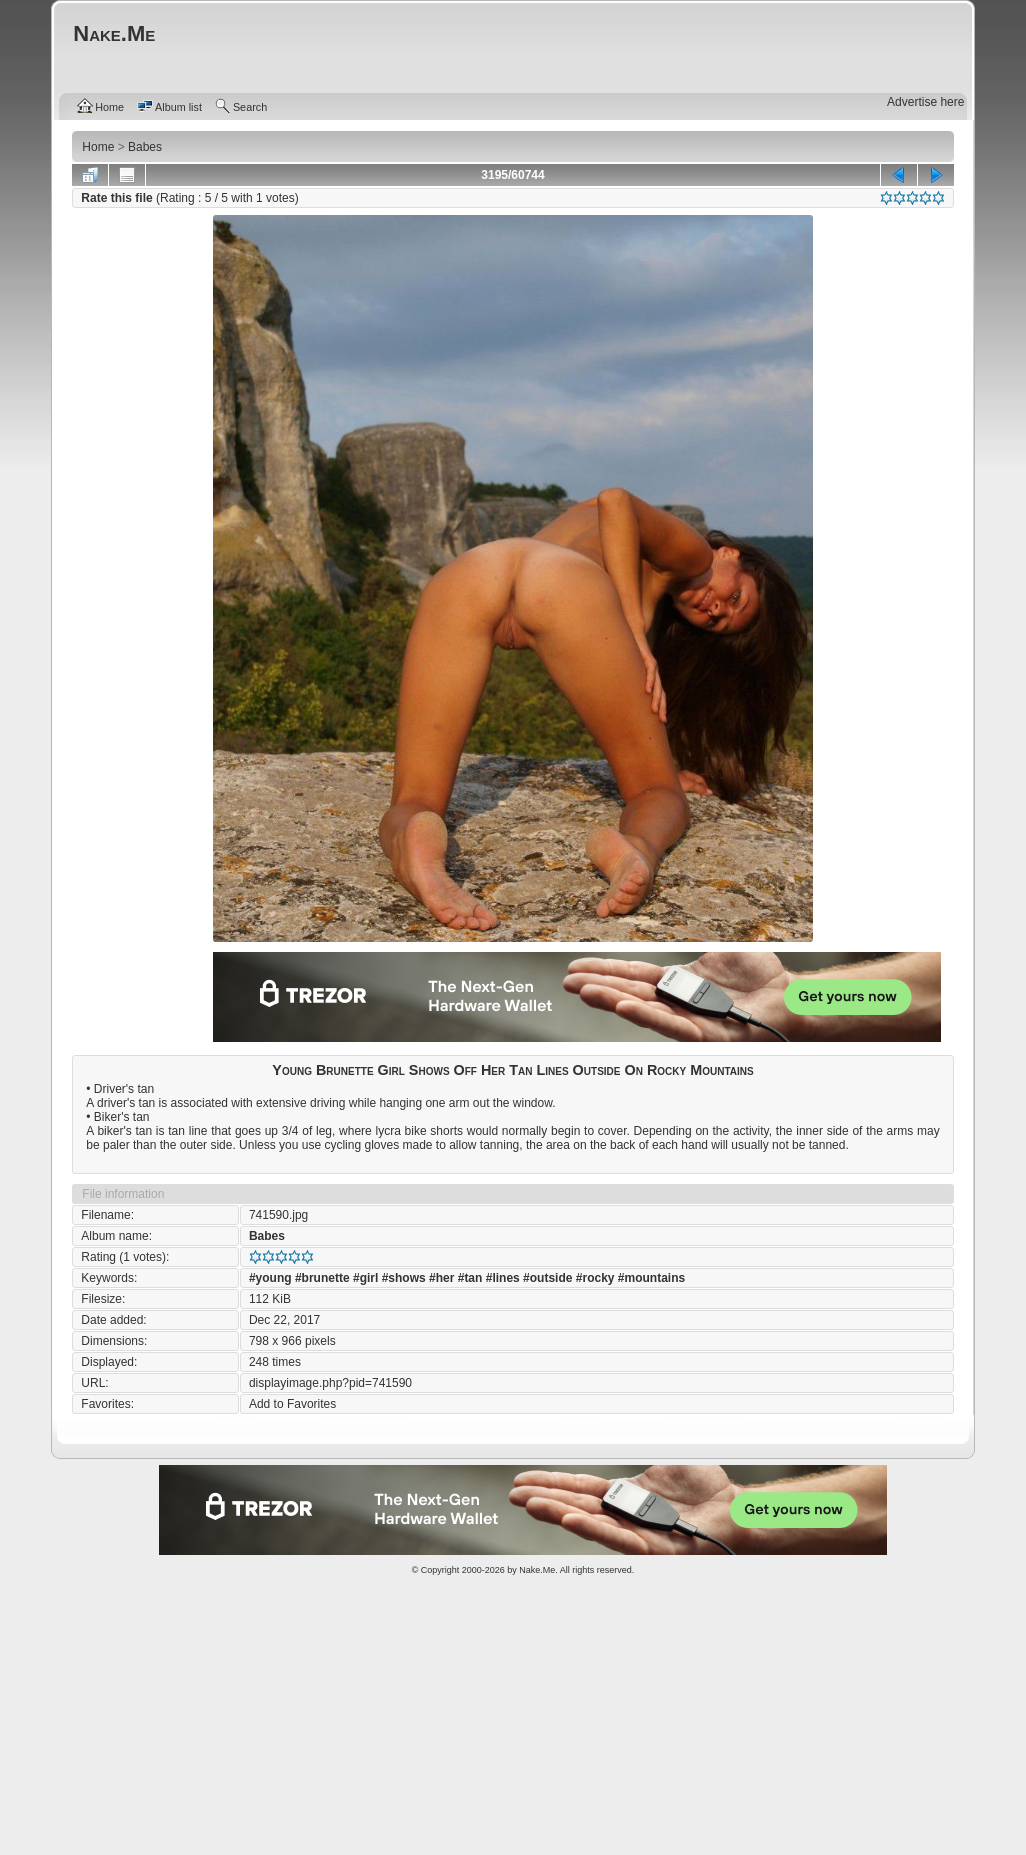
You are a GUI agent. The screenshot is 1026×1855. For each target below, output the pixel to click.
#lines (503, 1278)
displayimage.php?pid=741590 (330, 1383)
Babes (267, 1236)
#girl (365, 1278)
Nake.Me (537, 1570)
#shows (404, 1278)
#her (441, 1278)
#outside (547, 1278)
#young (270, 1278)
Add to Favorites (292, 1404)
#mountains (651, 1278)
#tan (470, 1278)
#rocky (595, 1278)
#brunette (322, 1278)
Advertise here (925, 102)
